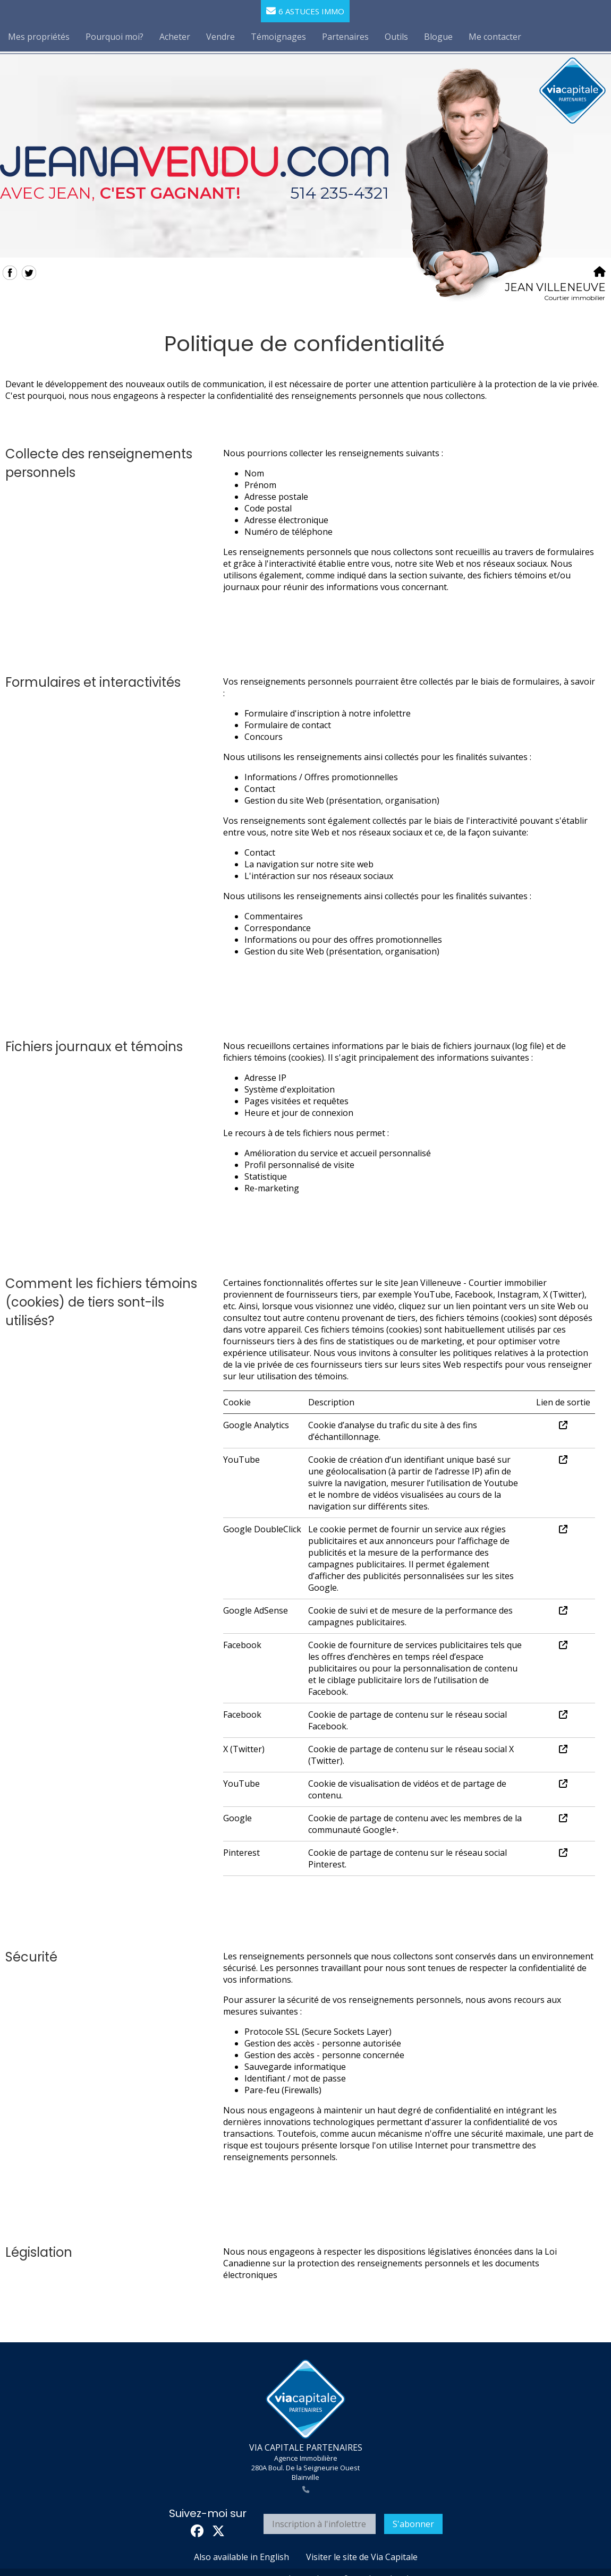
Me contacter (495, 36)
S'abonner (413, 2524)
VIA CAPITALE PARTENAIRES (305, 2447)
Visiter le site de (362, 2557)
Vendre (220, 36)
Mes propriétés (39, 36)
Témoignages (278, 36)
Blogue (438, 36)
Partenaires (345, 36)
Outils (396, 36)
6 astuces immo (305, 11)
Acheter (174, 36)
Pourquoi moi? (114, 36)
